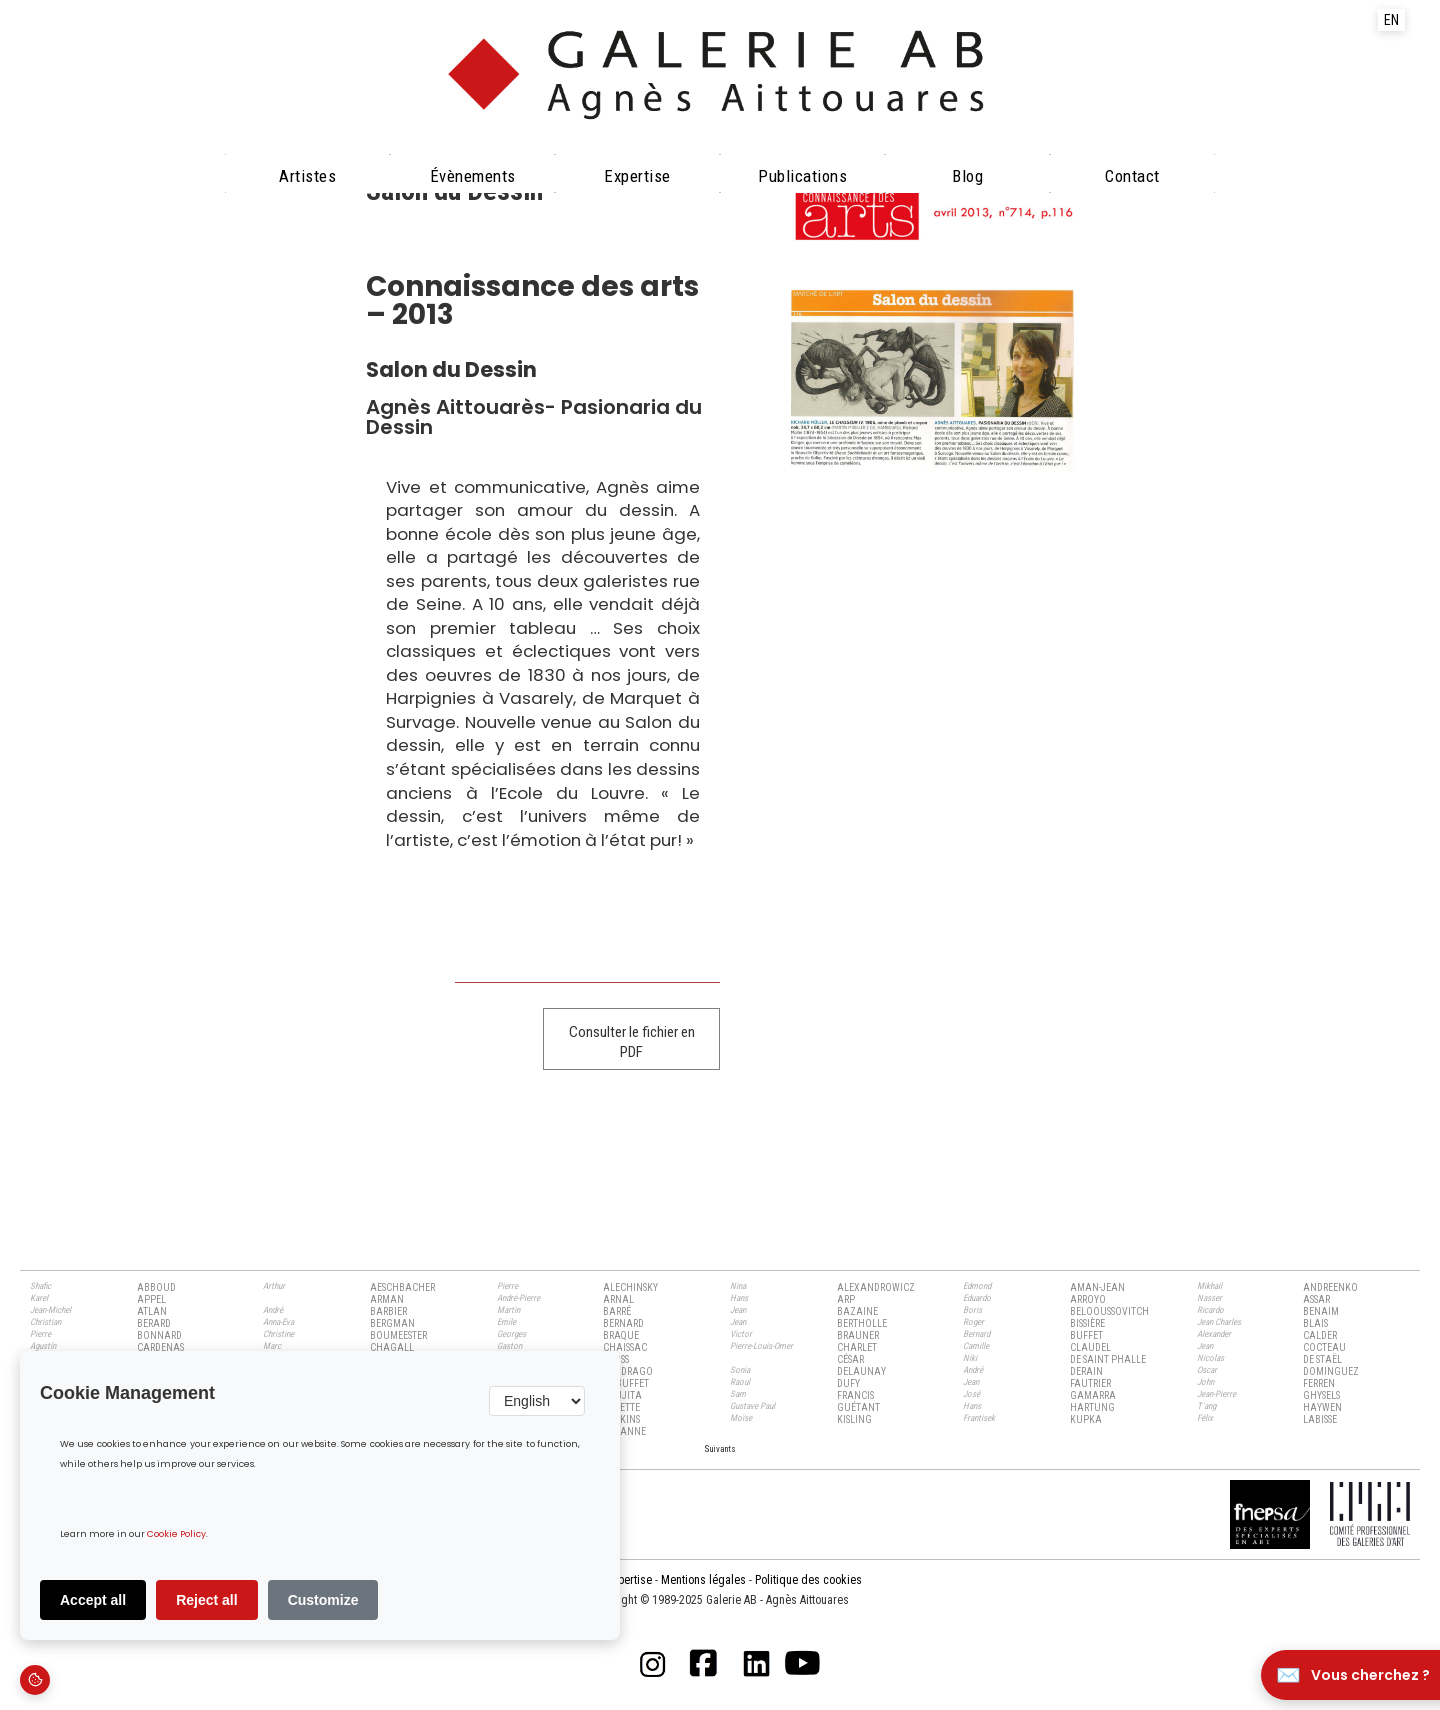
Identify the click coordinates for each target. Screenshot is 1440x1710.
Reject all (206, 1600)
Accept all (93, 1600)
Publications (802, 176)
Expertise (637, 176)
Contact (1132, 176)
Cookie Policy (176, 1534)
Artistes (307, 176)
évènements (473, 176)
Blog (967, 176)
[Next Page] (720, 1448)
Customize (323, 1600)
